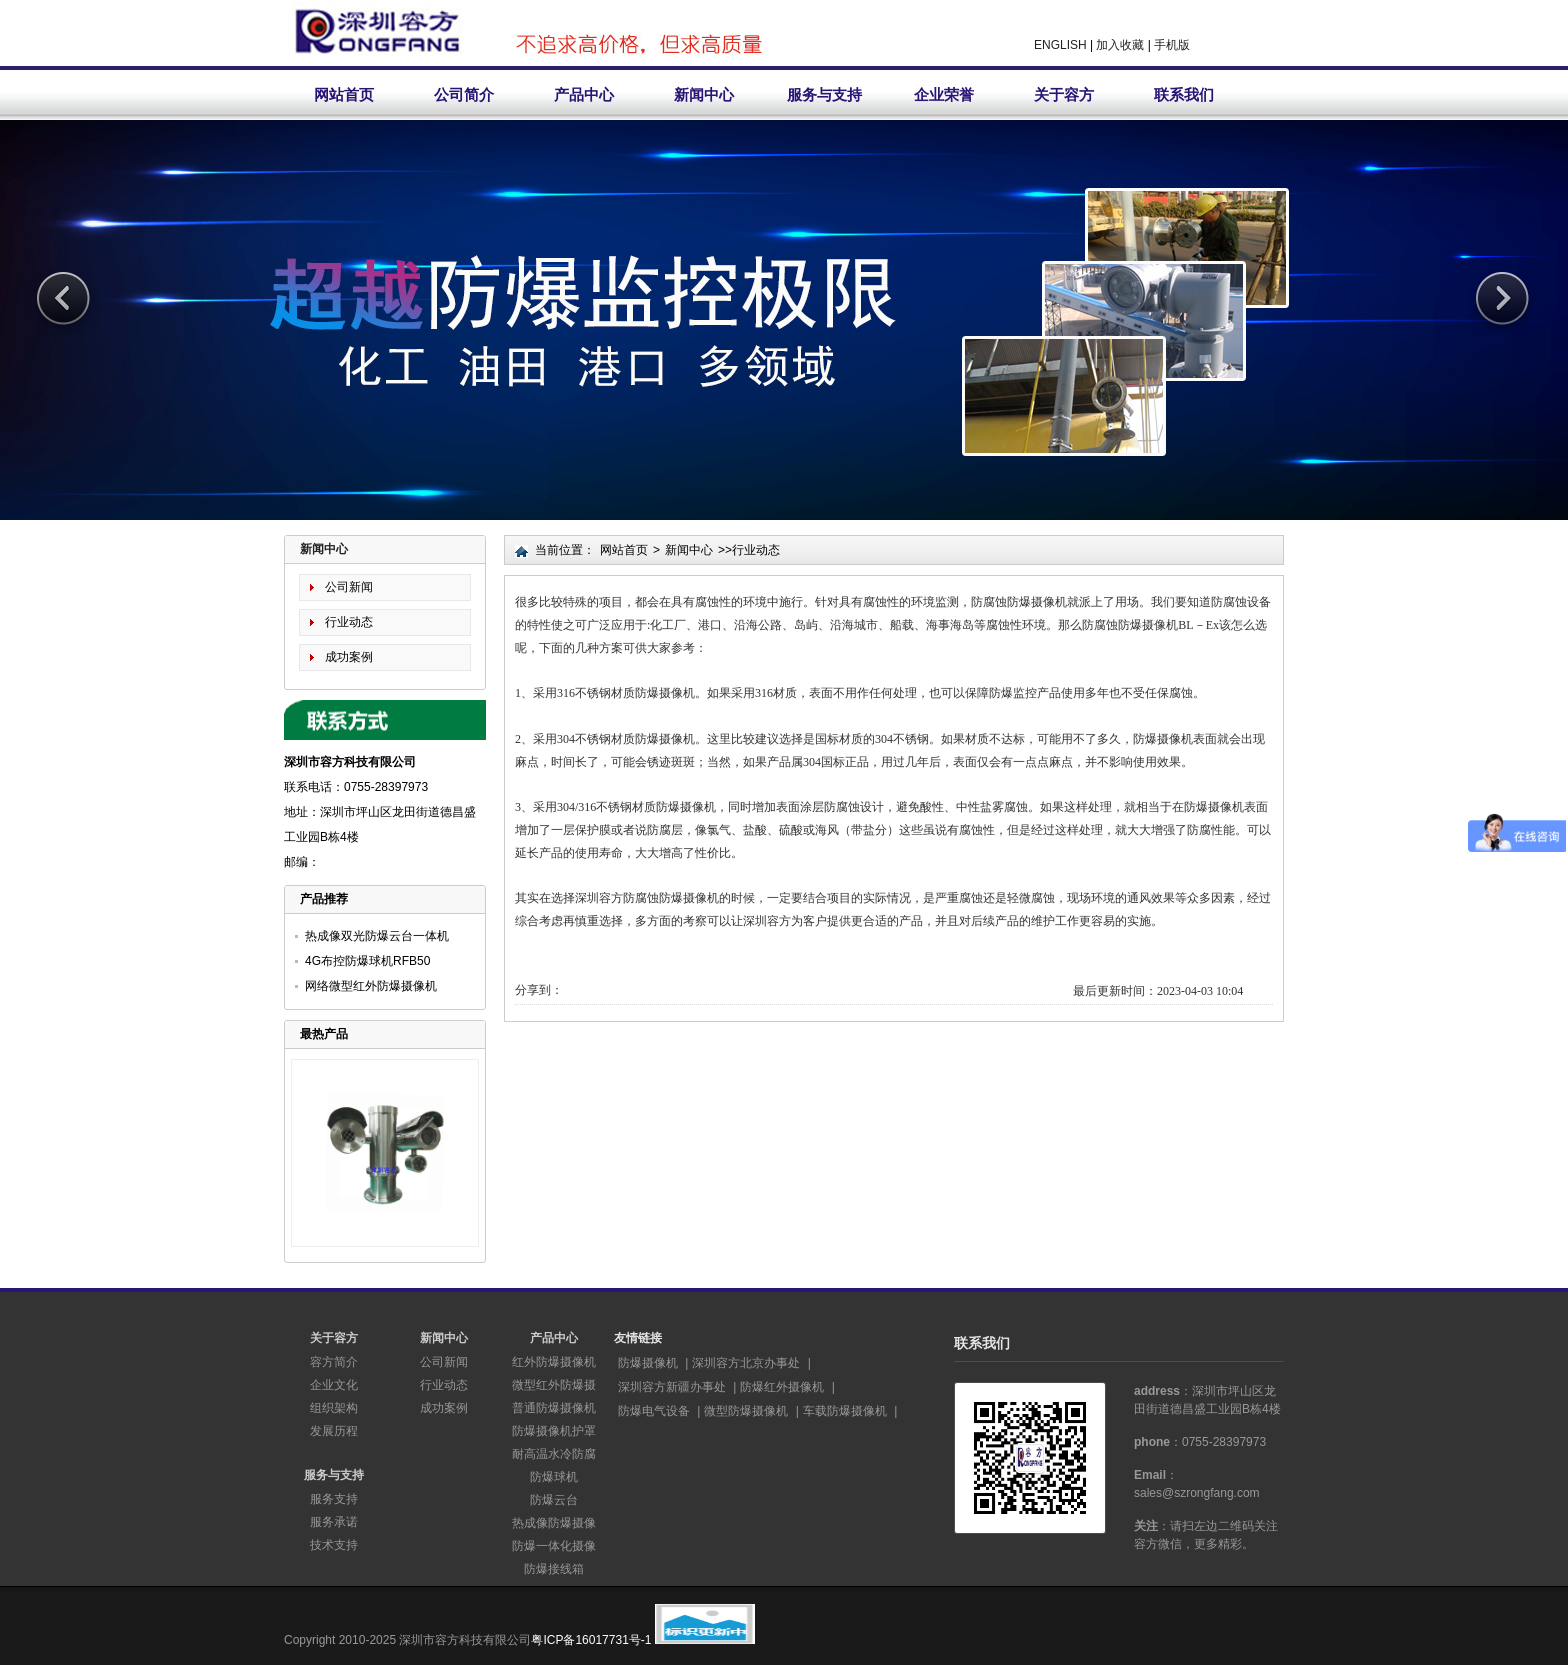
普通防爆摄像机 (554, 1408)
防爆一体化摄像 (554, 1546)
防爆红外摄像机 (782, 1387)
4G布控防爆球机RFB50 (367, 961)
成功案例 (349, 657)
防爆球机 (554, 1477)
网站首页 (344, 94)
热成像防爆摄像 (554, 1523)
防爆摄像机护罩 (554, 1431)
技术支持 (334, 1545)
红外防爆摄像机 (554, 1362)
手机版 (1172, 45)
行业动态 (349, 622)
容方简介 (334, 1362)
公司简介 (464, 94)
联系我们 (1184, 94)
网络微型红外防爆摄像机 (371, 986)
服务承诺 (334, 1522)
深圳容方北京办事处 (746, 1363)
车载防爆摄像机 (845, 1411)
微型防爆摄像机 (746, 1411)
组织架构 (334, 1408)
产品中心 (584, 94)
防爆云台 (554, 1500)
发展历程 (334, 1431)
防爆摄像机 (648, 1363)
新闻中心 (704, 94)
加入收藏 (1120, 45)
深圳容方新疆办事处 (672, 1387)
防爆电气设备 (654, 1411)
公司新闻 (349, 587)
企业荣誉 (944, 94)
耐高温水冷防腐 (554, 1454)
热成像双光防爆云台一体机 (377, 936)
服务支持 (334, 1499)
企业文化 (334, 1385)
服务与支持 (824, 94)
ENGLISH (1060, 45)
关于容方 (1064, 94)
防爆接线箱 (554, 1569)
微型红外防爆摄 (554, 1385)
